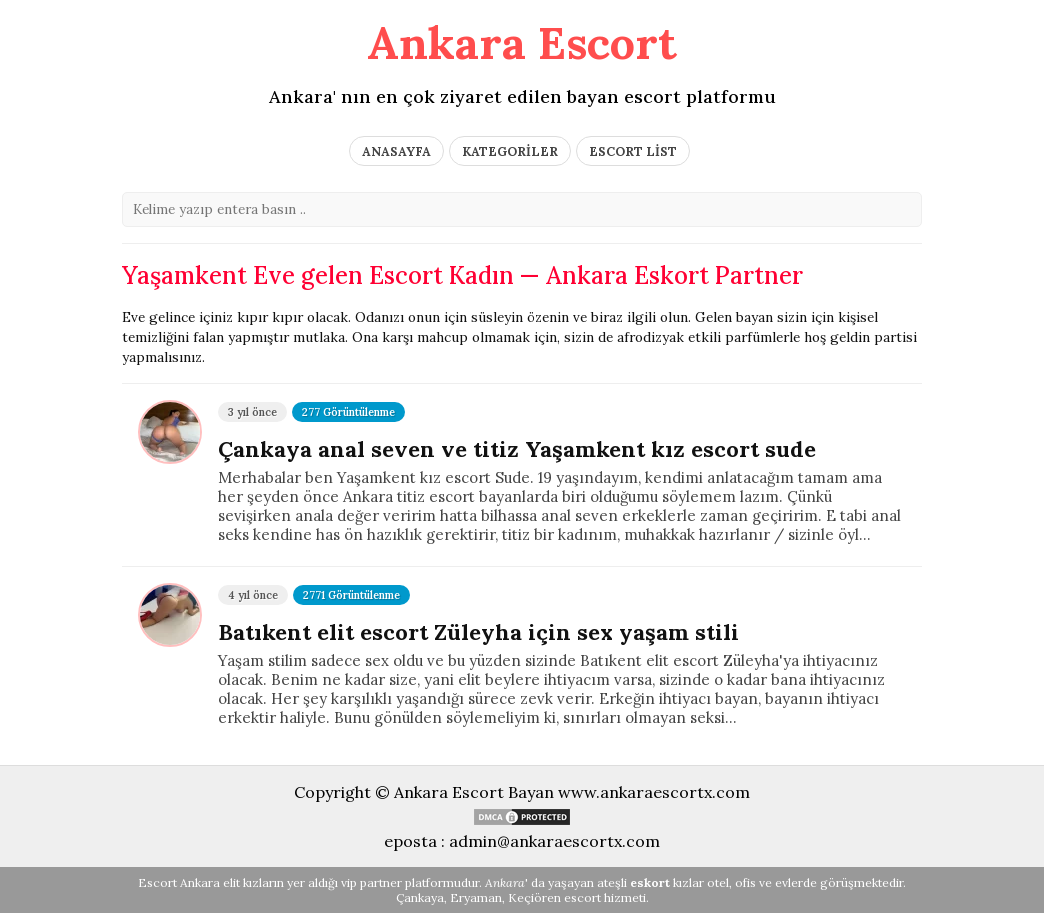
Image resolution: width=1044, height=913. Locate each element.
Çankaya (420, 897)
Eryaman (476, 897)
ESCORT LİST (633, 151)
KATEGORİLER (510, 151)
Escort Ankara (179, 882)
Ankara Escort (522, 42)
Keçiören (534, 897)
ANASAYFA (396, 151)
